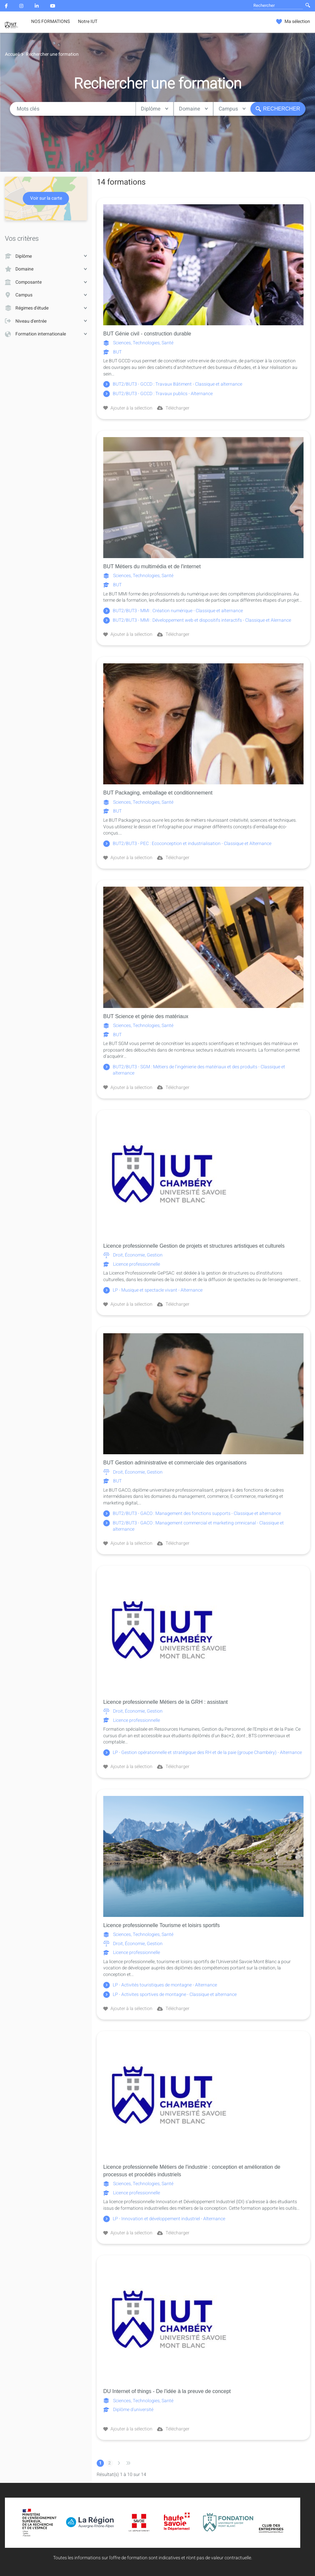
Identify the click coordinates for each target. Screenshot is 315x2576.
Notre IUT (87, 21)
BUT (112, 352)
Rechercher (278, 108)
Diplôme (154, 109)
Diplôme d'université (128, 2409)
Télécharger (173, 408)
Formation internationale (46, 334)
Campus (232, 109)
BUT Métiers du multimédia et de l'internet (152, 566)
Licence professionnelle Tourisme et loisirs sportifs (161, 1925)
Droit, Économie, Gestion (133, 1255)
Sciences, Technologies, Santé (138, 343)
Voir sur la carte (46, 198)
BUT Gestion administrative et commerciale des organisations (174, 1462)
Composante (46, 282)
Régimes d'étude (46, 308)
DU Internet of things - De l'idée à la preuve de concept (167, 2391)
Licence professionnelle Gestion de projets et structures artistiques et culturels (194, 1246)
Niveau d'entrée (46, 321)
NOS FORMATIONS (50, 21)
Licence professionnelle (131, 1264)
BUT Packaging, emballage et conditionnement (157, 792)
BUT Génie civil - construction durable (147, 333)
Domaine (193, 109)
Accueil (12, 54)
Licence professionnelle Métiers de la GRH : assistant (165, 1702)
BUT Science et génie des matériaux (145, 1016)
